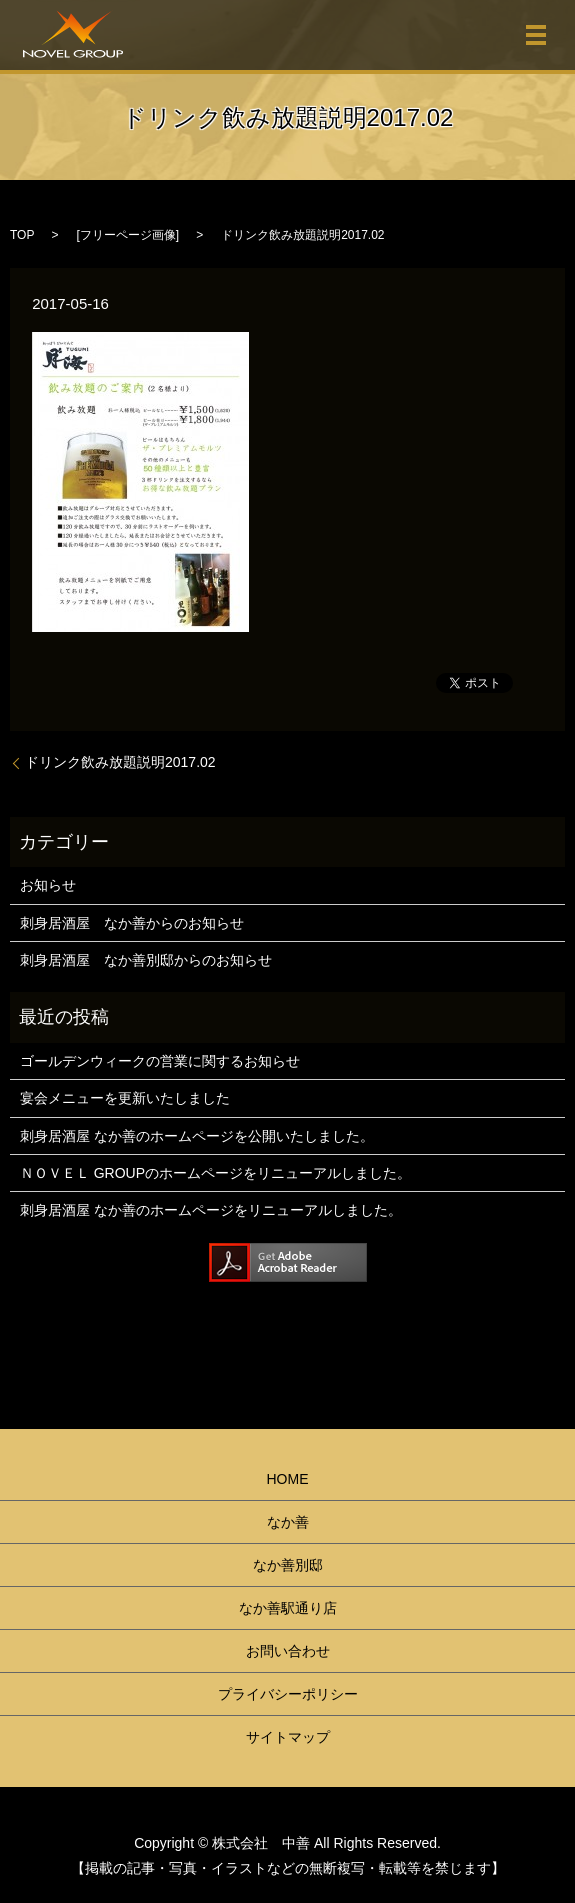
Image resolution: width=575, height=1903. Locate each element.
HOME (288, 1479)
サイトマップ (288, 1737)
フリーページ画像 (128, 235)
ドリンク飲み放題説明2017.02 (120, 762)
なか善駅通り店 (288, 1608)
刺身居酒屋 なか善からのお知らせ (132, 923)
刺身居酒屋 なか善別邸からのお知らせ (146, 960)
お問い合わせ (288, 1651)
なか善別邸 (288, 1565)
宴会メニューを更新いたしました (125, 1098)
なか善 (288, 1522)
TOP (22, 235)
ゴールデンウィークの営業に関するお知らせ (160, 1061)
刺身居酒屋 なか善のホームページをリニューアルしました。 (211, 1210)
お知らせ (48, 885)
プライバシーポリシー (288, 1694)
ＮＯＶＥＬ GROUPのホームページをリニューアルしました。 (215, 1173)
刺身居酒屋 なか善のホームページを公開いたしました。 (197, 1136)
